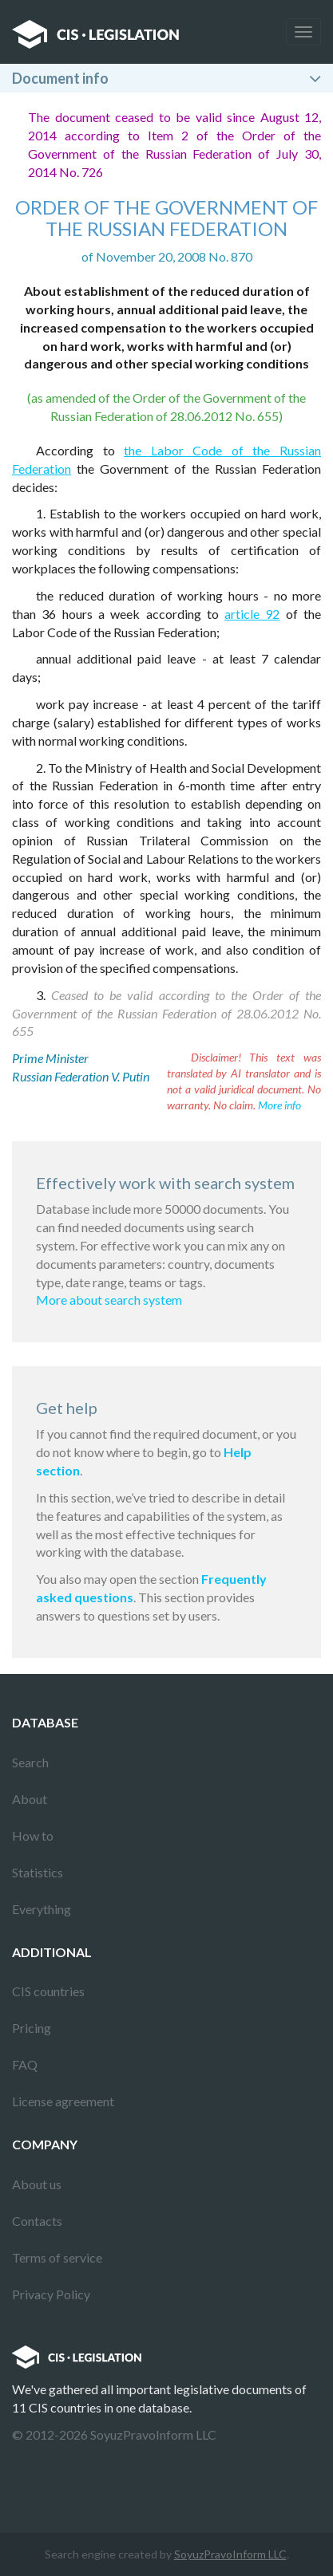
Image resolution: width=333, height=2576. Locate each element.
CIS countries (48, 1991)
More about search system (109, 1299)
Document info (60, 78)
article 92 (251, 613)
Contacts (37, 2220)
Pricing (31, 2027)
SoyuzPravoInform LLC (230, 2554)
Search (30, 1762)
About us (36, 2184)
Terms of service (57, 2257)
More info (279, 1105)
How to (33, 1835)
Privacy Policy (51, 2294)
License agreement (63, 2101)
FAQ (25, 2064)
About (29, 1798)
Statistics (37, 1872)
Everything (41, 1908)
